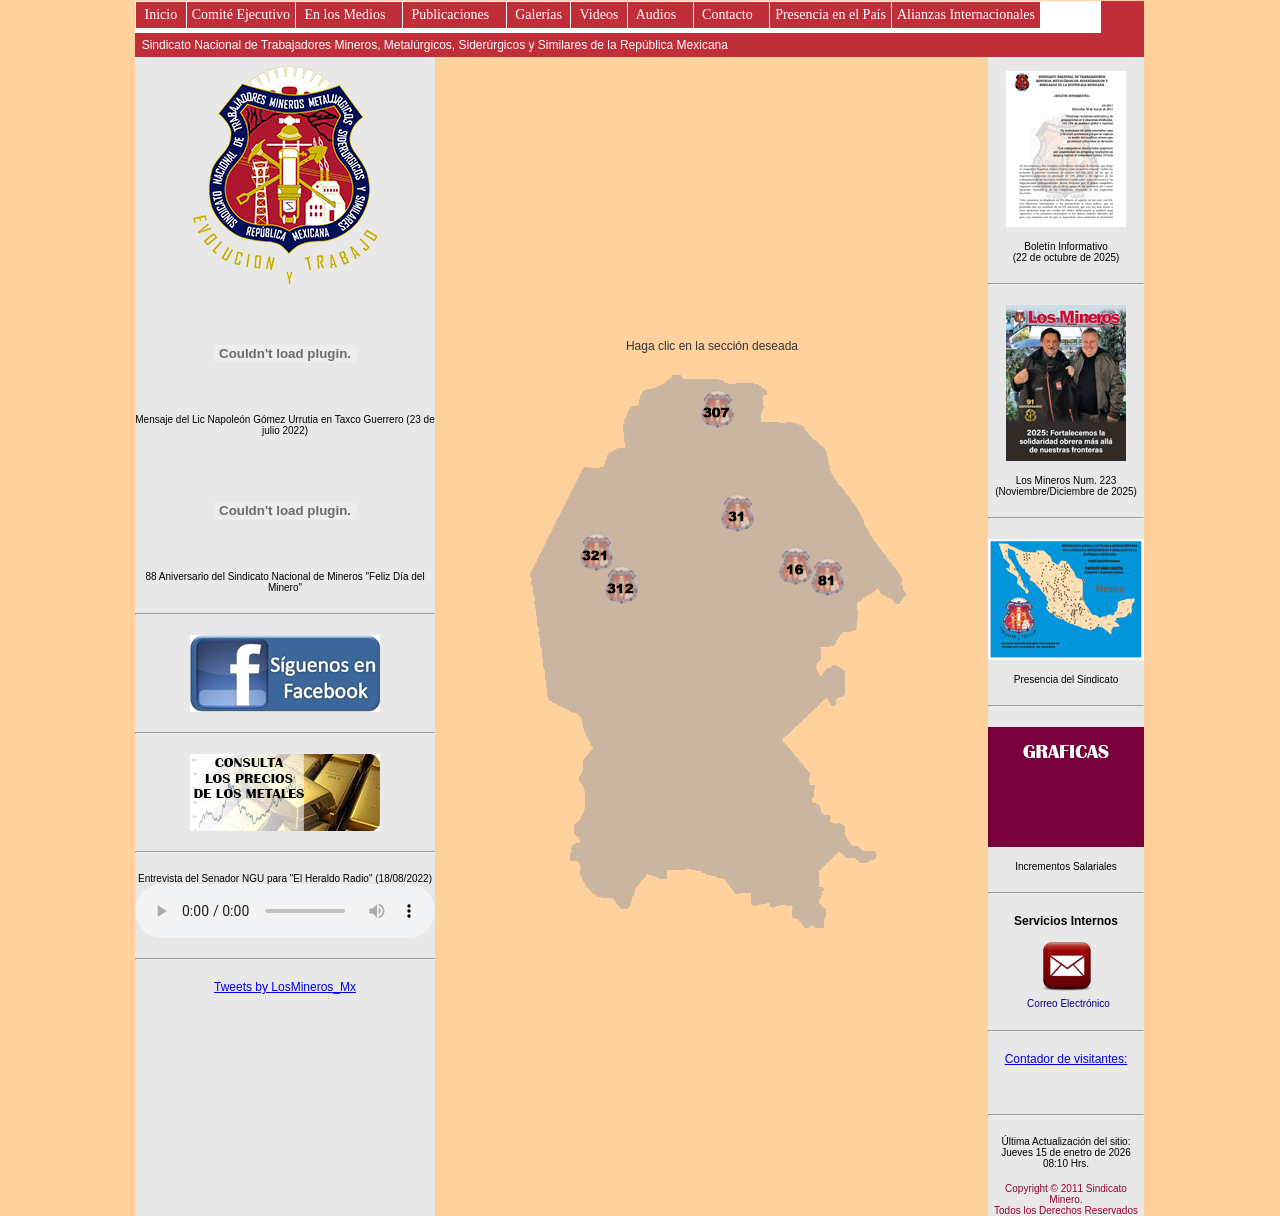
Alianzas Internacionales (966, 14)
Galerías (539, 14)
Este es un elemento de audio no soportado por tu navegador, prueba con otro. (285, 911)
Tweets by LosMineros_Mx (285, 987)
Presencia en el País (830, 14)
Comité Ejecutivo (241, 14)
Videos (599, 14)
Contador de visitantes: (1066, 1059)
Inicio (161, 14)
